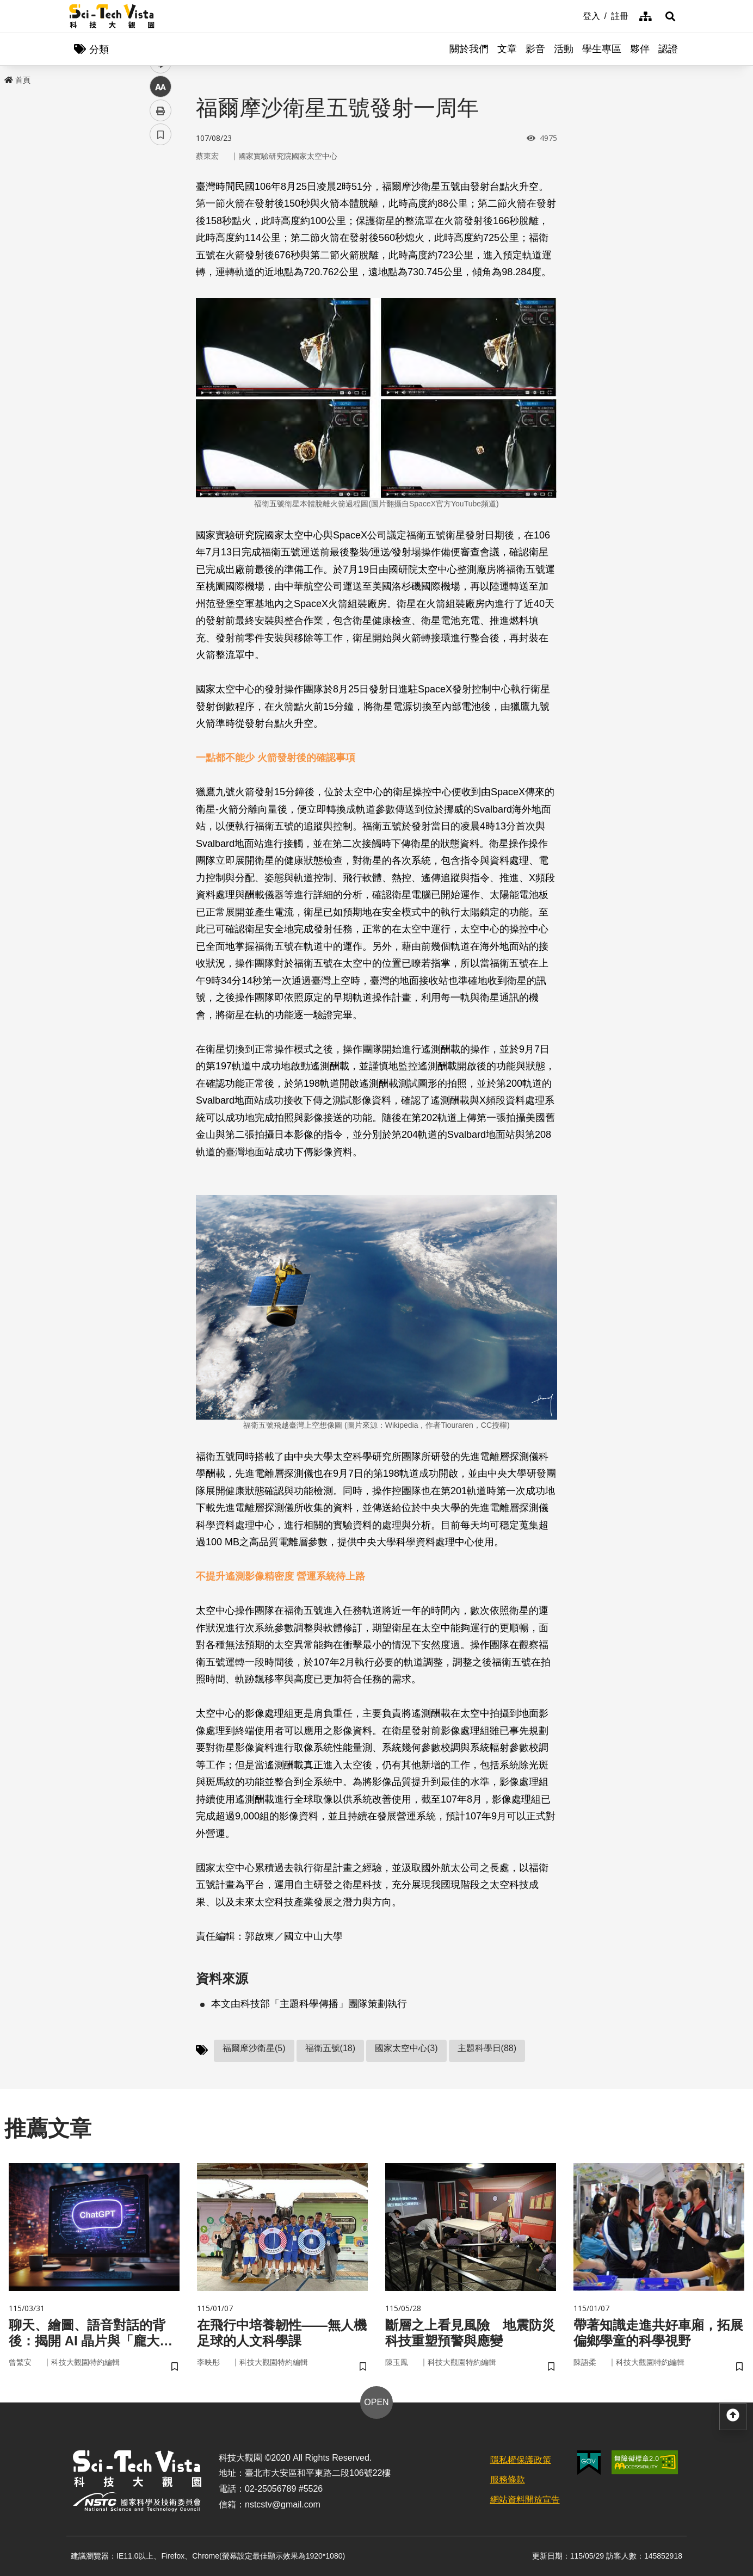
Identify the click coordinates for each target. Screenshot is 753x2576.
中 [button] (160, 279)
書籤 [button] (160, 327)
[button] (670, 16)
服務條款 (507, 2479)
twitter (160, 232)
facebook (160, 208)
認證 (668, 49)
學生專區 (601, 49)
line (157, 256)
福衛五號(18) (330, 2048)
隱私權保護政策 (520, 2459)
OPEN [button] (376, 2402)
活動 (563, 49)
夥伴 (640, 49)
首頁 (17, 80)
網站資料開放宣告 (525, 2499)
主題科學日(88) (487, 2048)
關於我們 (469, 49)
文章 (507, 49)
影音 (535, 49)
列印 (160, 303)
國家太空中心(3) (406, 2048)
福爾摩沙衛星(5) (254, 2048)
